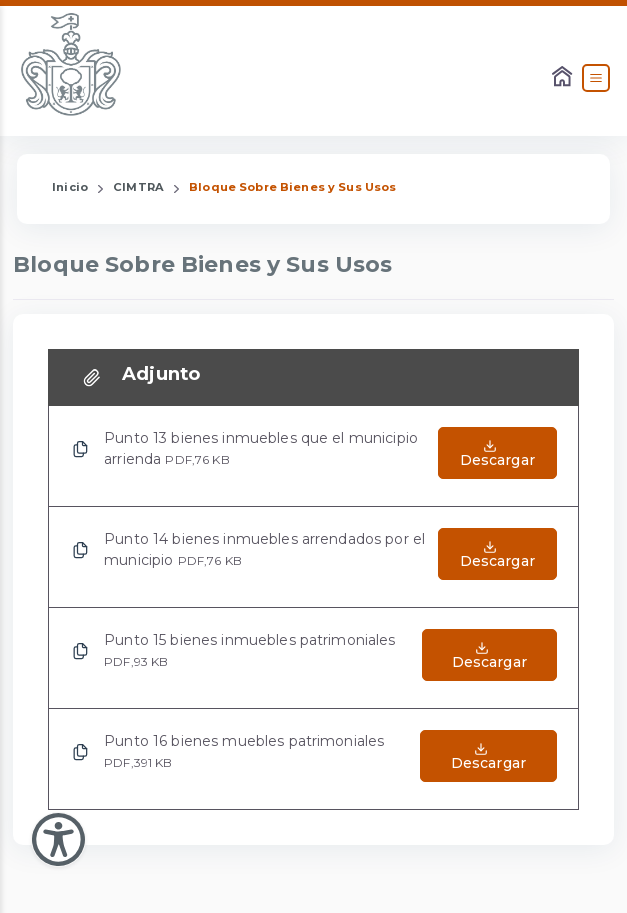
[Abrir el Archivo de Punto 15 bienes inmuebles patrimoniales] (489, 658)
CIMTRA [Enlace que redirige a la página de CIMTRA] (138, 187)
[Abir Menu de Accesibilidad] (58, 839)
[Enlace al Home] (564, 78)
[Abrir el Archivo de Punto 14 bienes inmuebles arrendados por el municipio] (497, 557)
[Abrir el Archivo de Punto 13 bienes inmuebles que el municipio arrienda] (497, 456)
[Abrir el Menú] (596, 78)
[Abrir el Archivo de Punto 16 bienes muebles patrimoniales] (488, 759)
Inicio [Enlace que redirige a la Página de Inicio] (70, 187)
